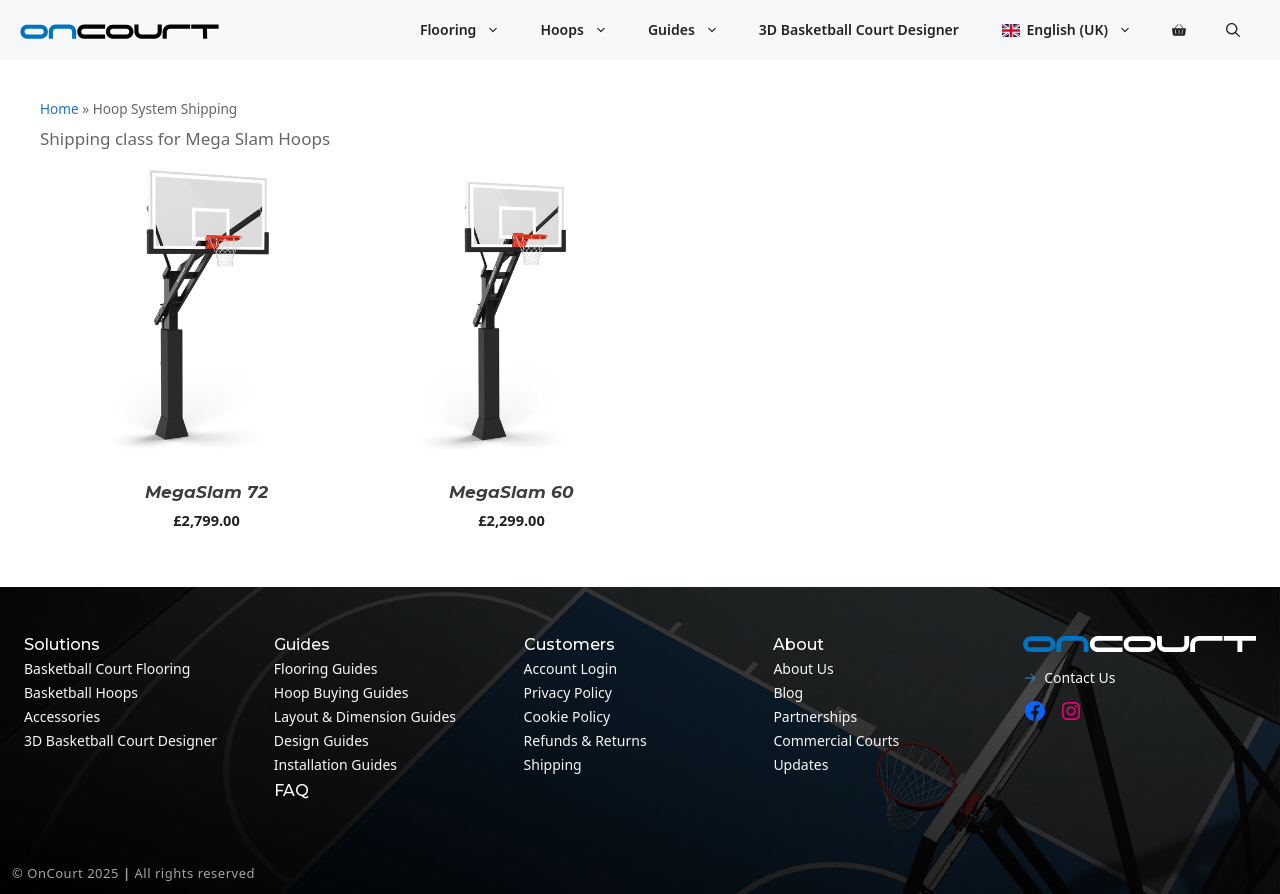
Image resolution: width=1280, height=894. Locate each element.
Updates (800, 764)
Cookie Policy (567, 716)
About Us (803, 668)
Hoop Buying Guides (341, 692)
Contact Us (1079, 677)
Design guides (321, 740)
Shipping (553, 764)
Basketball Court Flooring (107, 668)
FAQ (291, 790)
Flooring (470, 30)
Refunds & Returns (585, 740)
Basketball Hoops (81, 692)
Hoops (584, 30)
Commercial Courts (836, 740)
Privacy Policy (568, 692)
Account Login (571, 668)
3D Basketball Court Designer (859, 29)
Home (59, 108)
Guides (693, 30)
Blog (788, 692)
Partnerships (815, 716)
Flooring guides (326, 668)
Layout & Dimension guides (365, 716)
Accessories (62, 716)
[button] (1233, 30)
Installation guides (335, 764)
